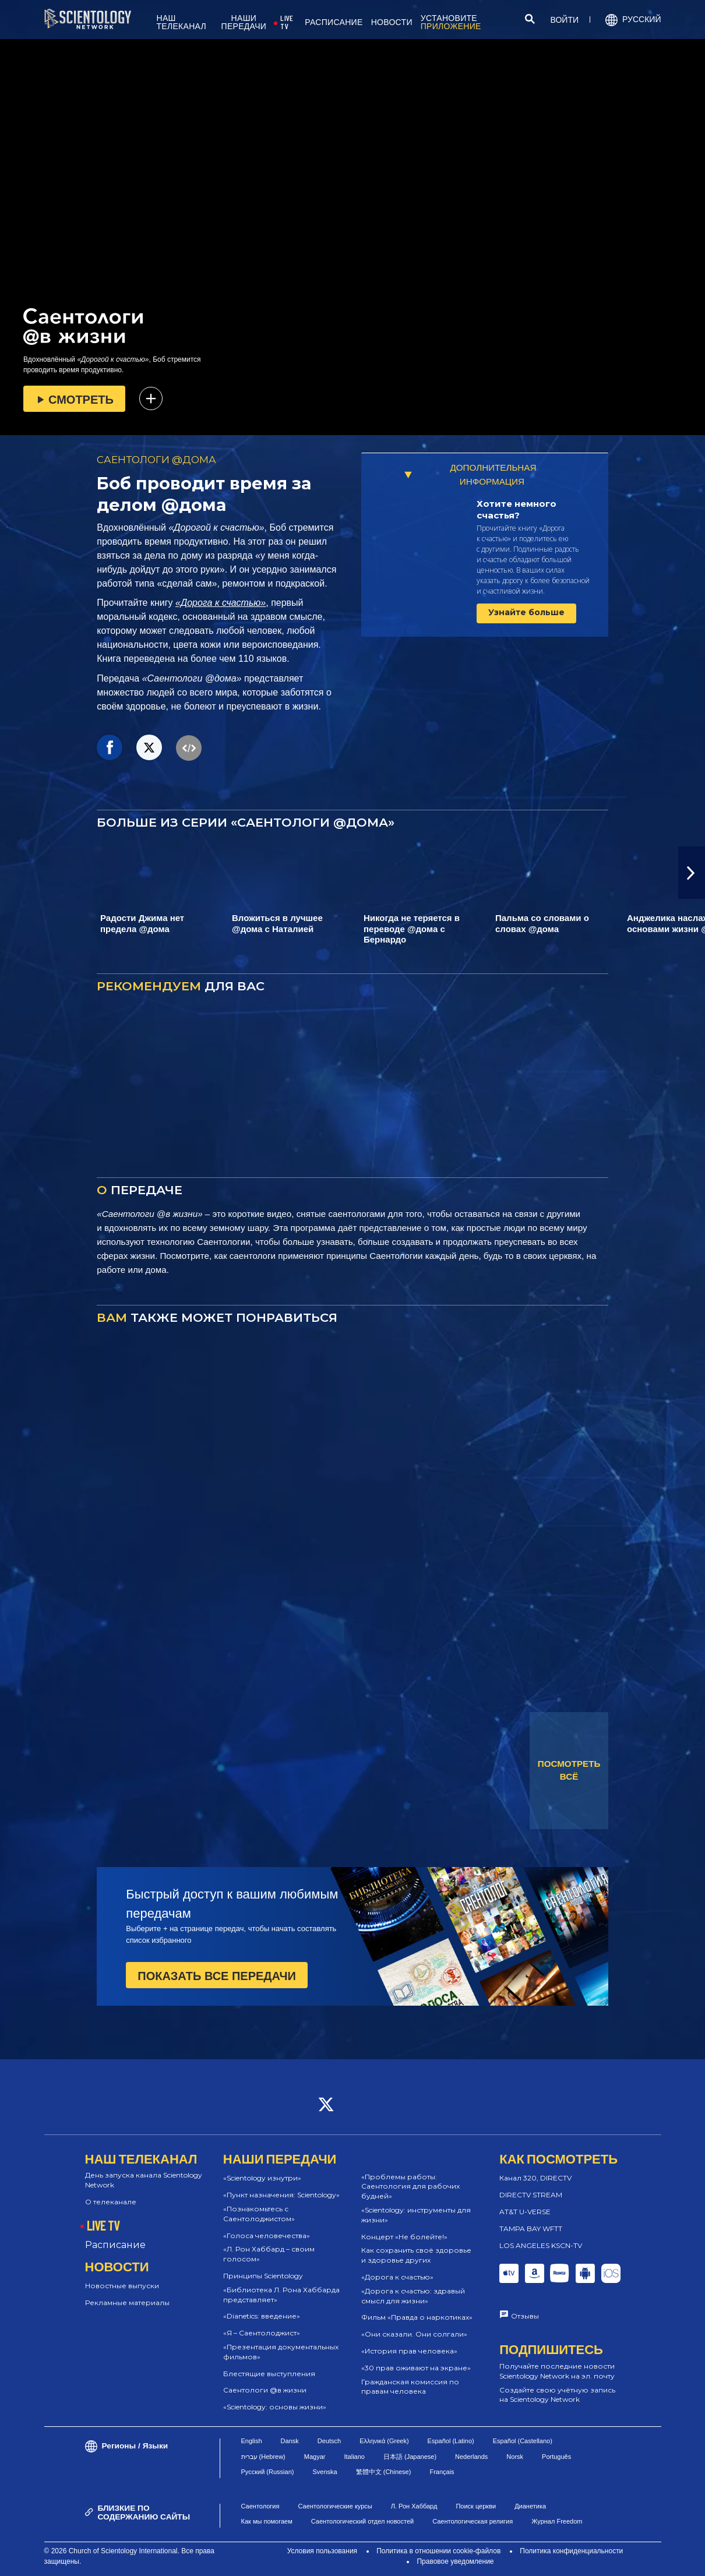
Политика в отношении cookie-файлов (438, 2551)
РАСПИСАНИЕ (333, 22)
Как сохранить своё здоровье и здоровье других (416, 2255)
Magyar (315, 2456)
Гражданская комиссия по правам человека (410, 2386)
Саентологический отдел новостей (362, 2521)
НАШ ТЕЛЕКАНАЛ (182, 22)
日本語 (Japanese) (409, 2456)
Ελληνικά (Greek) (383, 2440)
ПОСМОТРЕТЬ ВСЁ (569, 1770)
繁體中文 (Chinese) (383, 2471)
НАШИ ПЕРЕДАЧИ (244, 22)
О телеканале (110, 2201)
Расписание (115, 2244)
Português (556, 2456)
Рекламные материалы (127, 2302)
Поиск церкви (476, 2506)
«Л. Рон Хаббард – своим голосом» (269, 2254)
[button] (691, 872)
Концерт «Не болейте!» (404, 2236)
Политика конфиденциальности (571, 2551)
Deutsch (329, 2440)
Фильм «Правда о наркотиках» (417, 2317)
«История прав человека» (409, 2350)
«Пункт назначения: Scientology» (281, 2194)
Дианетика (530, 2506)
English (251, 2440)
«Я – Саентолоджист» (261, 2332)
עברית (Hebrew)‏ (263, 2456)
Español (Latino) (451, 2440)
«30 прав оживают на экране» (416, 2367)
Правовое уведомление (455, 2561)
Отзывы (525, 2316)
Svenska (324, 2471)
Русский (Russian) (267, 2471)
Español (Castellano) (522, 2440)
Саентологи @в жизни (264, 2390)
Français (441, 2471)
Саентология (260, 2506)
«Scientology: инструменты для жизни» (416, 2215)
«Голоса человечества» (266, 2235)
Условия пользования (322, 2551)
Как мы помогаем (266, 2521)
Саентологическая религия (472, 2521)
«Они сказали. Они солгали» (414, 2334)
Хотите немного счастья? (516, 509)
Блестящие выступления (269, 2373)
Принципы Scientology (263, 2275)
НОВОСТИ (392, 22)
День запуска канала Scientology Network (143, 2180)
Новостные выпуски (122, 2285)
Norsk (514, 2456)
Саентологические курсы (335, 2506)
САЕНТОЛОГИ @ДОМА (156, 459)
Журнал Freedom (556, 2521)
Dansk (290, 2440)
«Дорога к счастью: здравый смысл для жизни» (413, 2295)
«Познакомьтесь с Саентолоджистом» (259, 2213)
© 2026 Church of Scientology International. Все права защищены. (129, 2556)
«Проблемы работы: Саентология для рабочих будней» (410, 2186)
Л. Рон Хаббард (414, 2506)
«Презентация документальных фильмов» (281, 2351)
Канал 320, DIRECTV (535, 2177)
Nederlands (471, 2456)
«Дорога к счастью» (220, 603)
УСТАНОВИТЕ (451, 22)
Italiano (354, 2456)
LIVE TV (286, 22)
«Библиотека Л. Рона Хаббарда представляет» (281, 2294)
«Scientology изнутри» (262, 2177)
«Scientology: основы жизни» (274, 2406)
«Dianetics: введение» (261, 2316)
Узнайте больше (526, 612)
